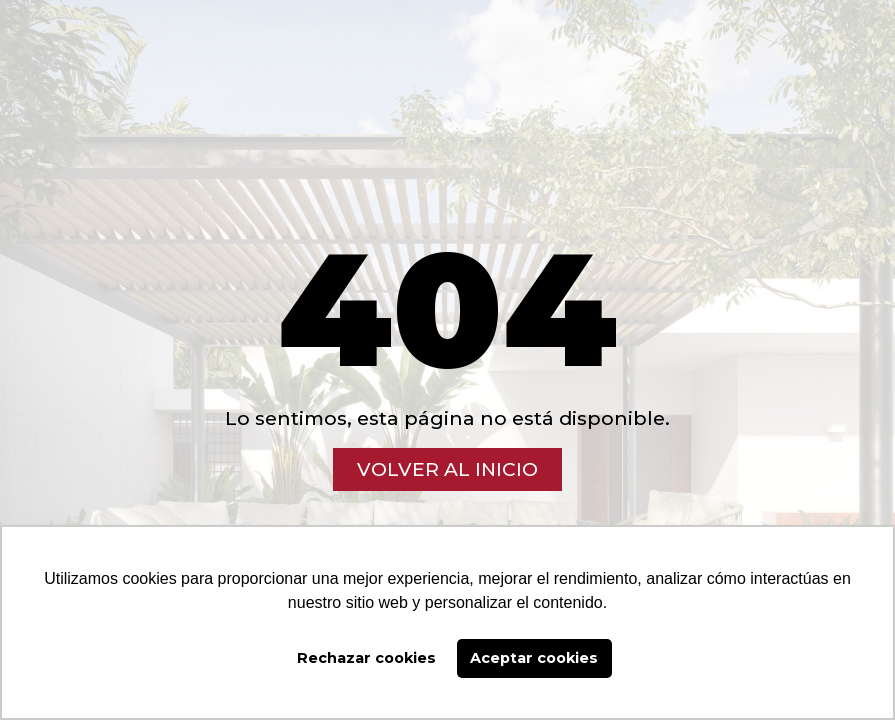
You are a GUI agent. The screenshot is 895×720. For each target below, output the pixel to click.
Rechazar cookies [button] (366, 658)
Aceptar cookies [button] (534, 658)
